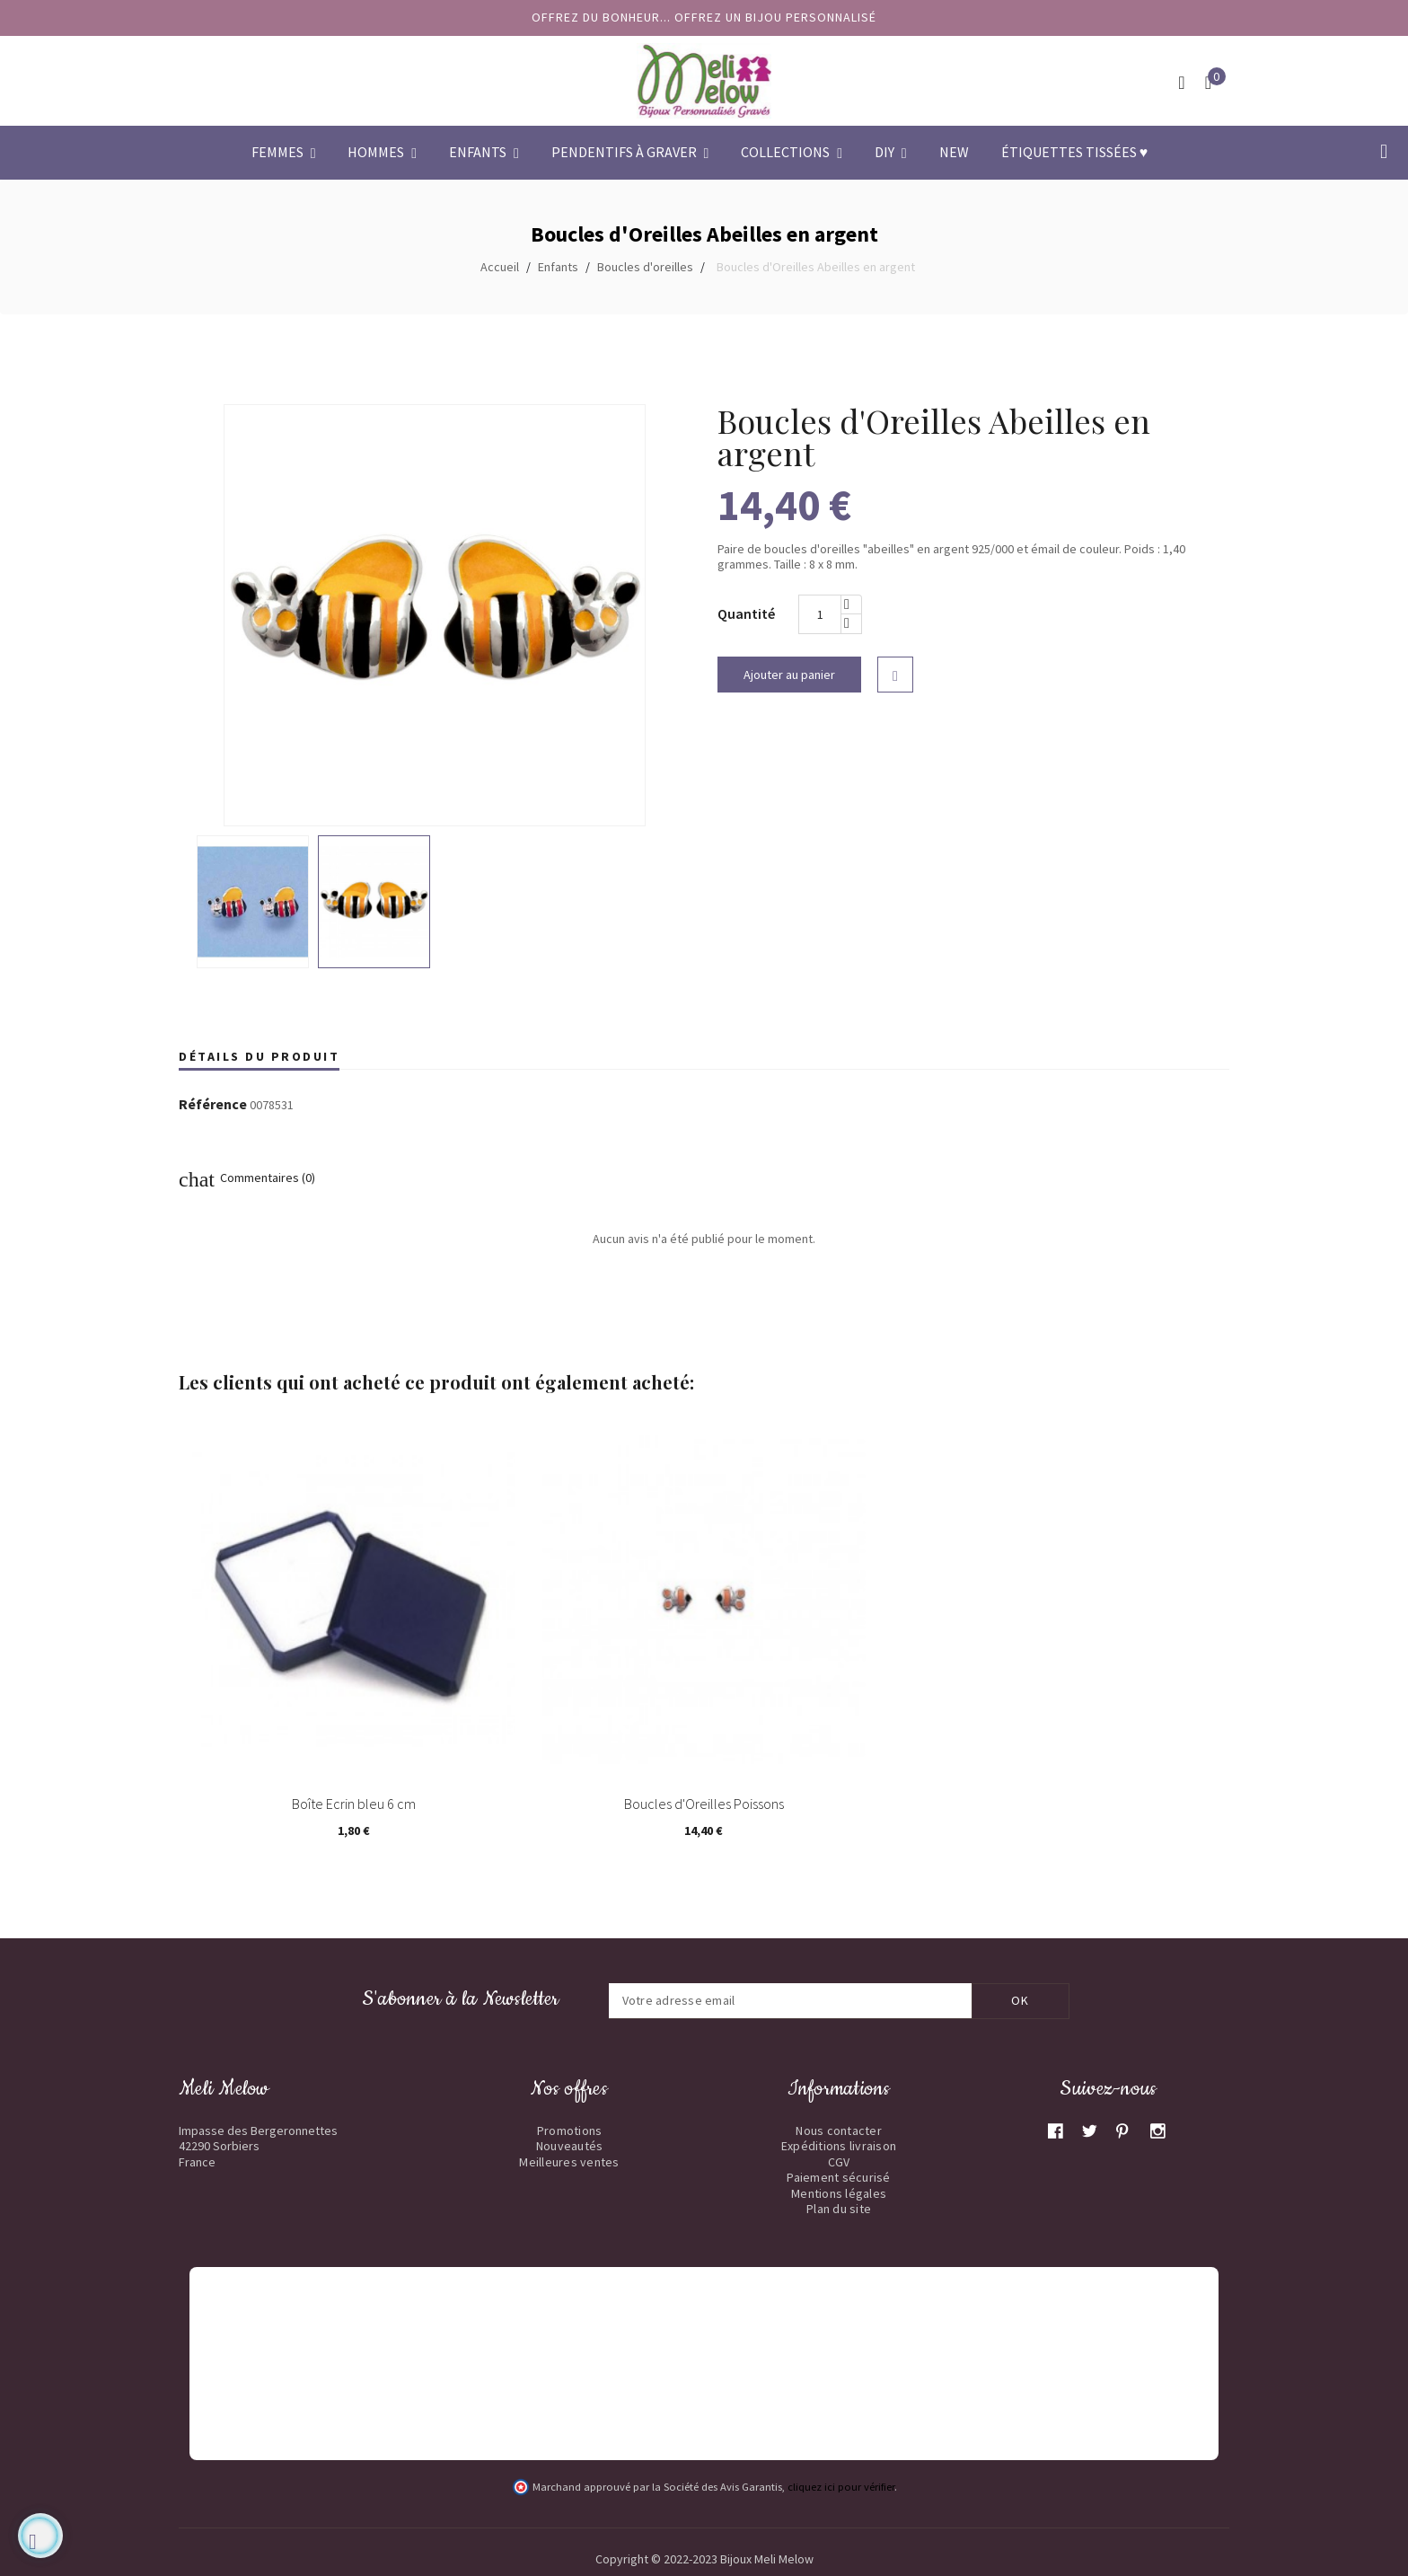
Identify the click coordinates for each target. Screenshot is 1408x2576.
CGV (839, 2162)
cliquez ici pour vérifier (841, 2486)
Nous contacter (839, 2130)
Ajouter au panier (789, 674)
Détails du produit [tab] (259, 1056)
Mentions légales (838, 2193)
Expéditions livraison (838, 2146)
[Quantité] (819, 614)
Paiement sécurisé (838, 2177)
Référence (213, 1105)
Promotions (570, 2130)
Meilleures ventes (569, 2162)
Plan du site (838, 2209)
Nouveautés (569, 2146)
